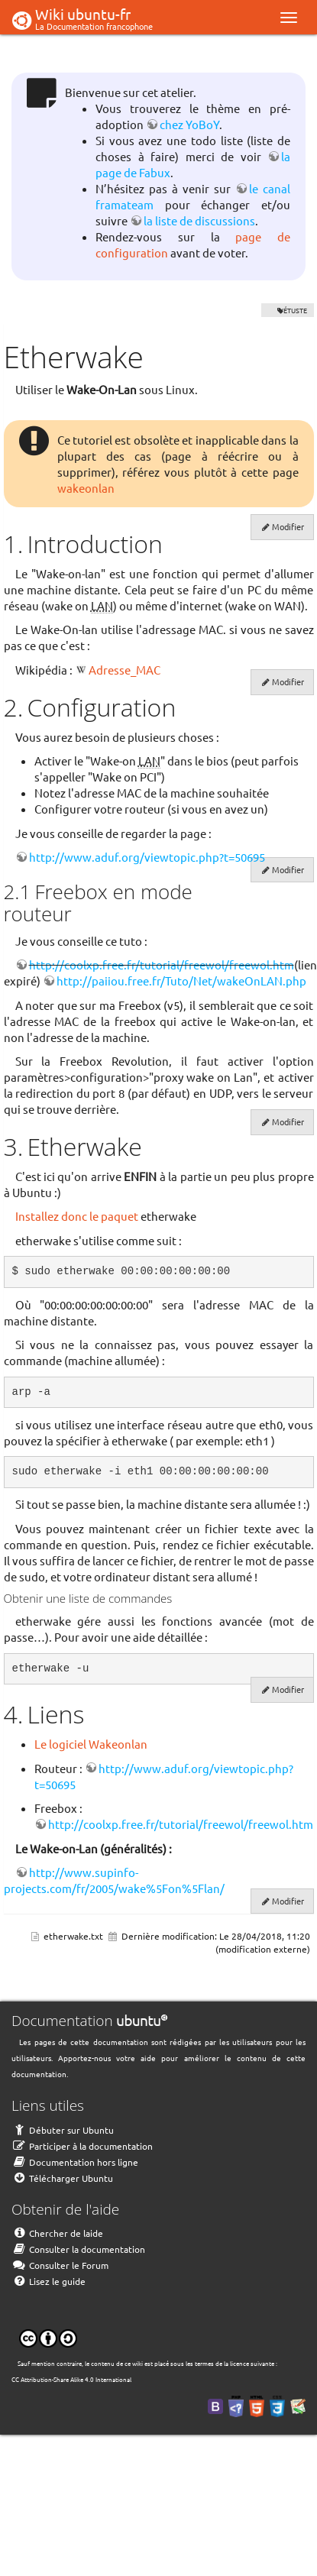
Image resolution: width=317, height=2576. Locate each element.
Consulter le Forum (59, 2265)
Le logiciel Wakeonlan (90, 1743)
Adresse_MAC (124, 669)
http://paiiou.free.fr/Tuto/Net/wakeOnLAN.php (181, 980)
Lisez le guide (48, 2281)
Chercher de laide (57, 2233)
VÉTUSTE (287, 310)
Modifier (288, 526)
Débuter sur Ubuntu (62, 2130)
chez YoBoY (189, 124)
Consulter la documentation (78, 2249)
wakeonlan (86, 488)
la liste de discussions (199, 220)
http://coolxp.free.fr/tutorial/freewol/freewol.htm (161, 964)
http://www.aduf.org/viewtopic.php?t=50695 (147, 856)
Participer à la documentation (82, 2146)
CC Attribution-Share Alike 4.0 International (71, 2379)
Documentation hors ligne (74, 2162)
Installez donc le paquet (76, 1216)
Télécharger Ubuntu (62, 2178)
